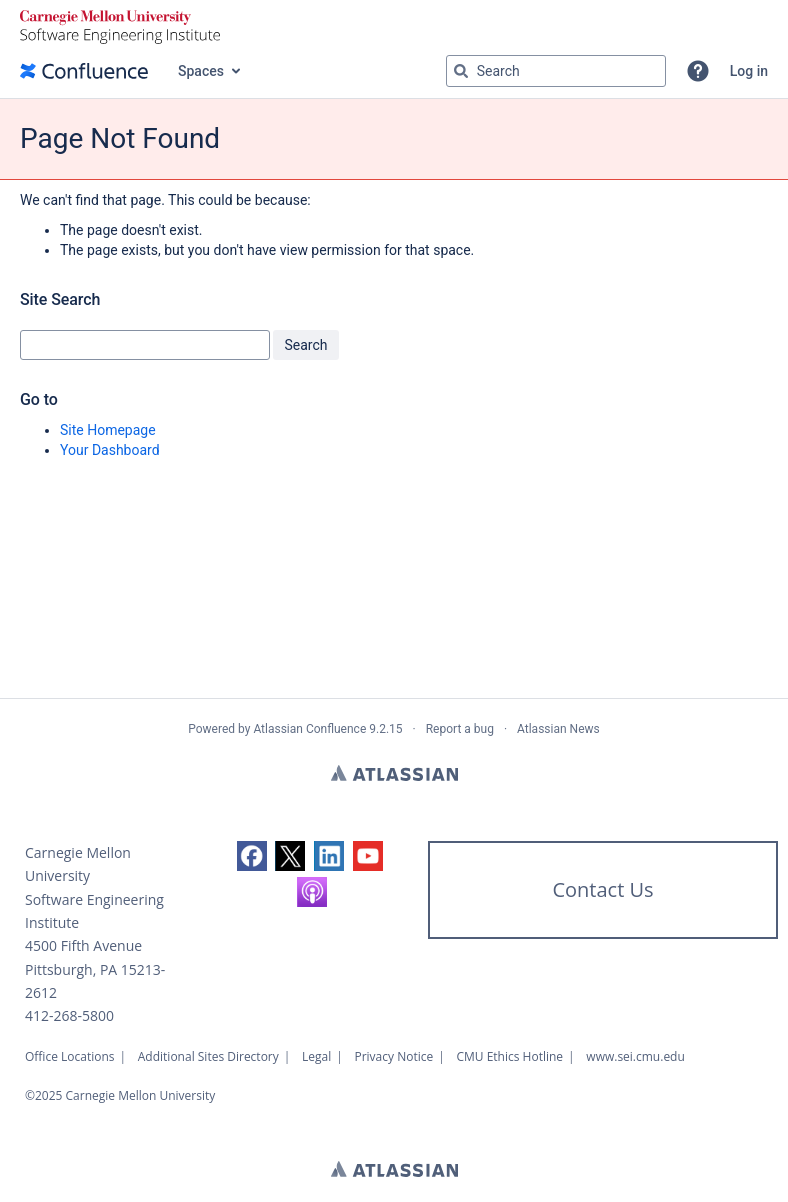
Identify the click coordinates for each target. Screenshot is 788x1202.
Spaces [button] (201, 71)
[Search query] (556, 71)
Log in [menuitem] (749, 71)
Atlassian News (558, 729)
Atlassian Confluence (309, 729)
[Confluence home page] (84, 71)
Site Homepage (108, 430)
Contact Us (602, 889)
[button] (698, 71)
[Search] (461, 71)
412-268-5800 (69, 1015)
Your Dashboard (110, 450)
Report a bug (460, 729)
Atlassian (394, 773)
